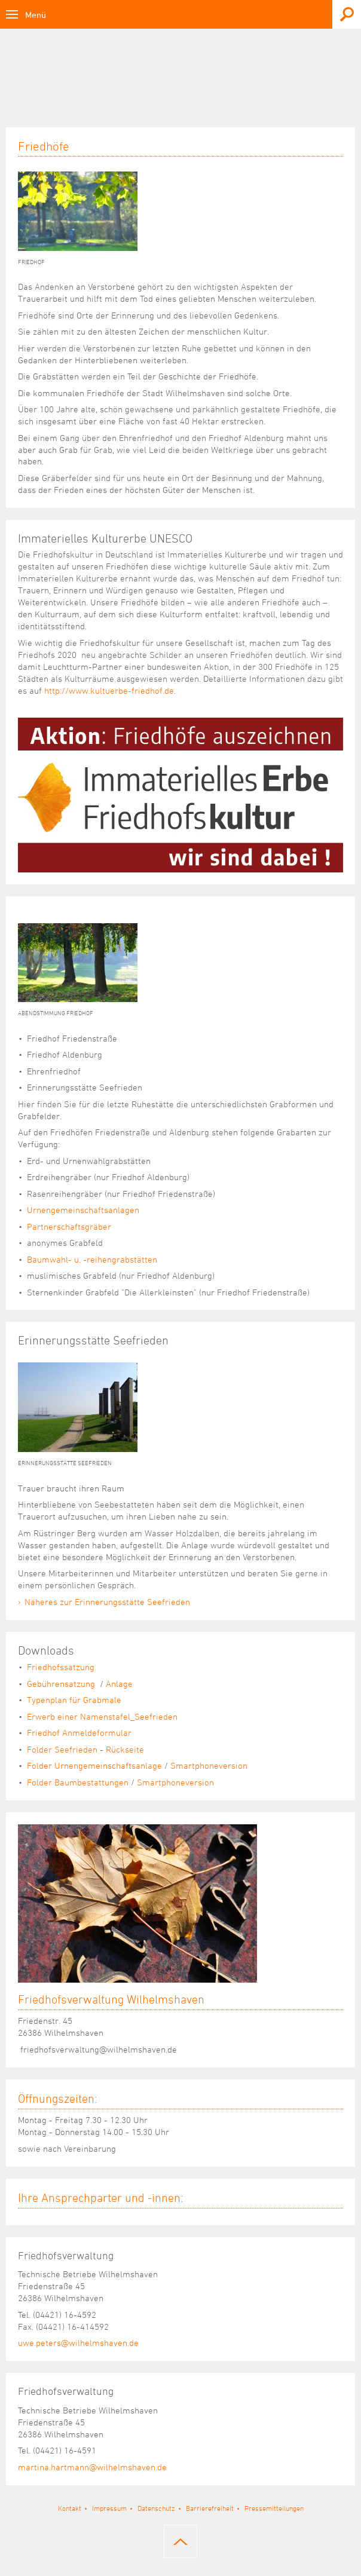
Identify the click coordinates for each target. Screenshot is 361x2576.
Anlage (119, 1683)
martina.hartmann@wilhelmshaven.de (92, 2467)
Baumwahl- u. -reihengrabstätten (92, 1259)
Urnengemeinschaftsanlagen (83, 1210)
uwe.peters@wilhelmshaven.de (78, 2343)
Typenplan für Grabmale (74, 1700)
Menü (35, 15)
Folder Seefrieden (62, 1749)
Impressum (109, 2508)
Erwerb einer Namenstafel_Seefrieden (102, 1716)
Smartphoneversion (208, 1765)
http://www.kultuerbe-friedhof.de (109, 690)
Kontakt (69, 2508)
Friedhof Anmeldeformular (79, 1732)
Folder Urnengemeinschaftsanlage (94, 1765)
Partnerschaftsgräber (69, 1226)
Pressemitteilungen (274, 2508)
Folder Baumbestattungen (78, 1782)
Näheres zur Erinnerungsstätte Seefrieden (107, 1602)
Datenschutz (156, 2508)
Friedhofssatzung (60, 1667)
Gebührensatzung (62, 1683)
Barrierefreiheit (210, 2508)
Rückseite (125, 1749)
